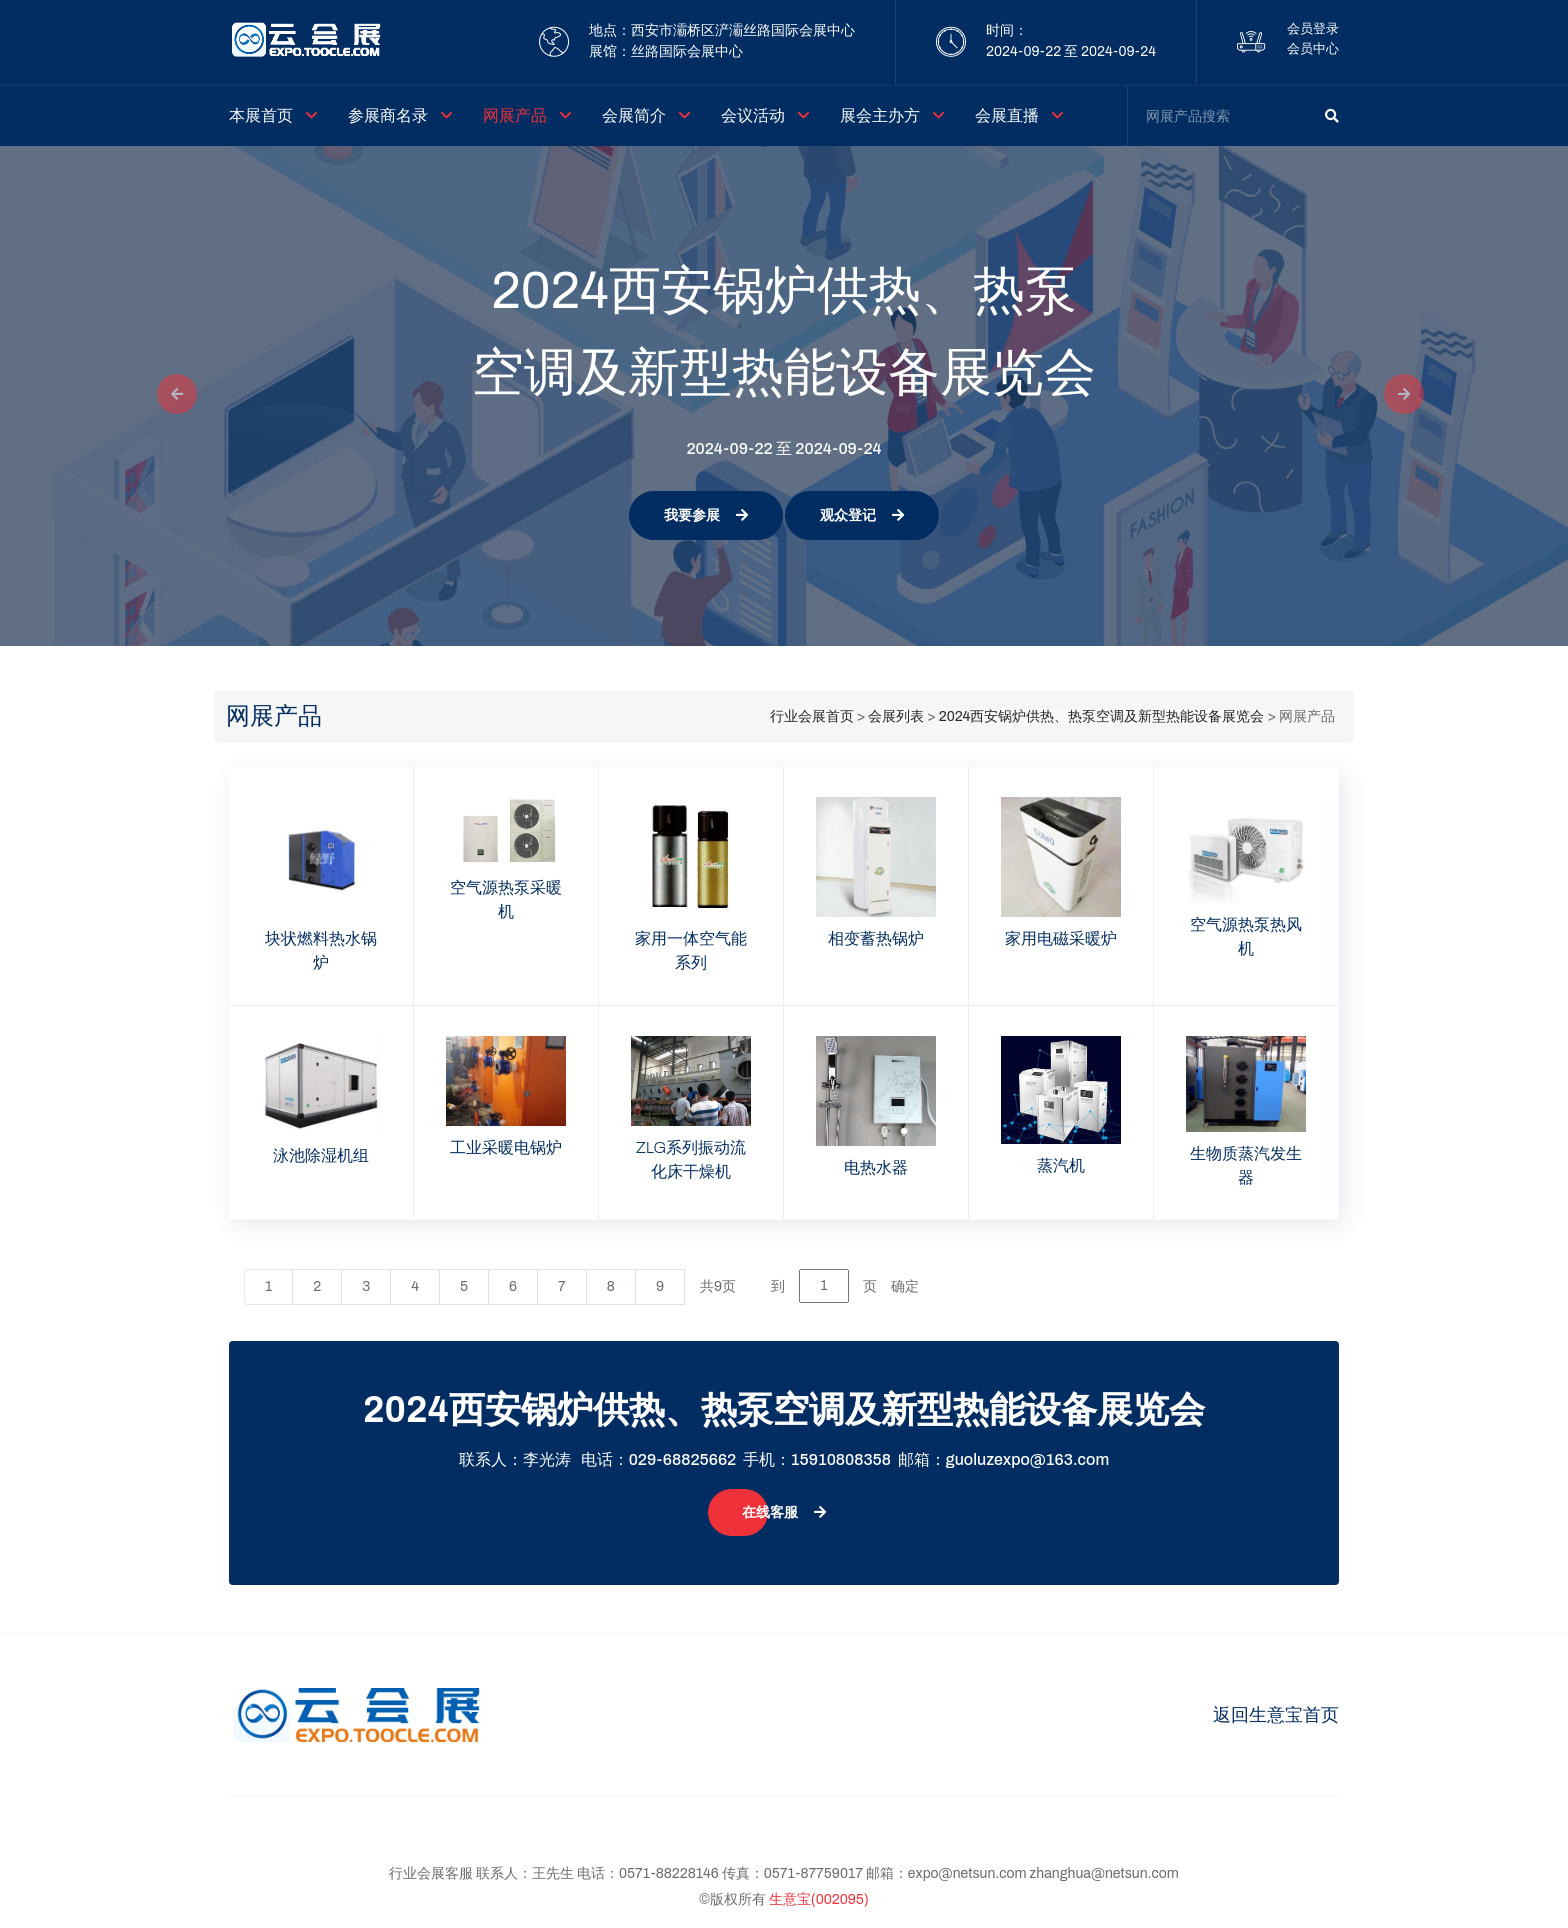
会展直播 (1007, 115)
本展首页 (261, 115)
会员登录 (1313, 29)
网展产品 (515, 115)
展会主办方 (880, 115)
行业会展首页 (812, 716)
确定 (905, 1286)
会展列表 (896, 716)
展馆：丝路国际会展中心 (666, 51)
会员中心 (1313, 49)
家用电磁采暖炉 (1061, 938)
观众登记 (862, 515)
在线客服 (784, 1512)
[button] (170, 396)
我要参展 (706, 515)
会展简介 (634, 115)
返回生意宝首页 (1276, 1715)
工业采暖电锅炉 (506, 1147)
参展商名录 (388, 115)
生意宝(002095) (819, 1899)
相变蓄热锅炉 (876, 938)
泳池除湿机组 (321, 1155)
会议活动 (753, 115)
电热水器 (876, 1167)
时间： (1007, 30)
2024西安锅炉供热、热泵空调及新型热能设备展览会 (1102, 716)
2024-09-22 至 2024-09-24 (1071, 51)
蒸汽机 (1061, 1165)
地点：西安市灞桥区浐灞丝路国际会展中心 (722, 30)
